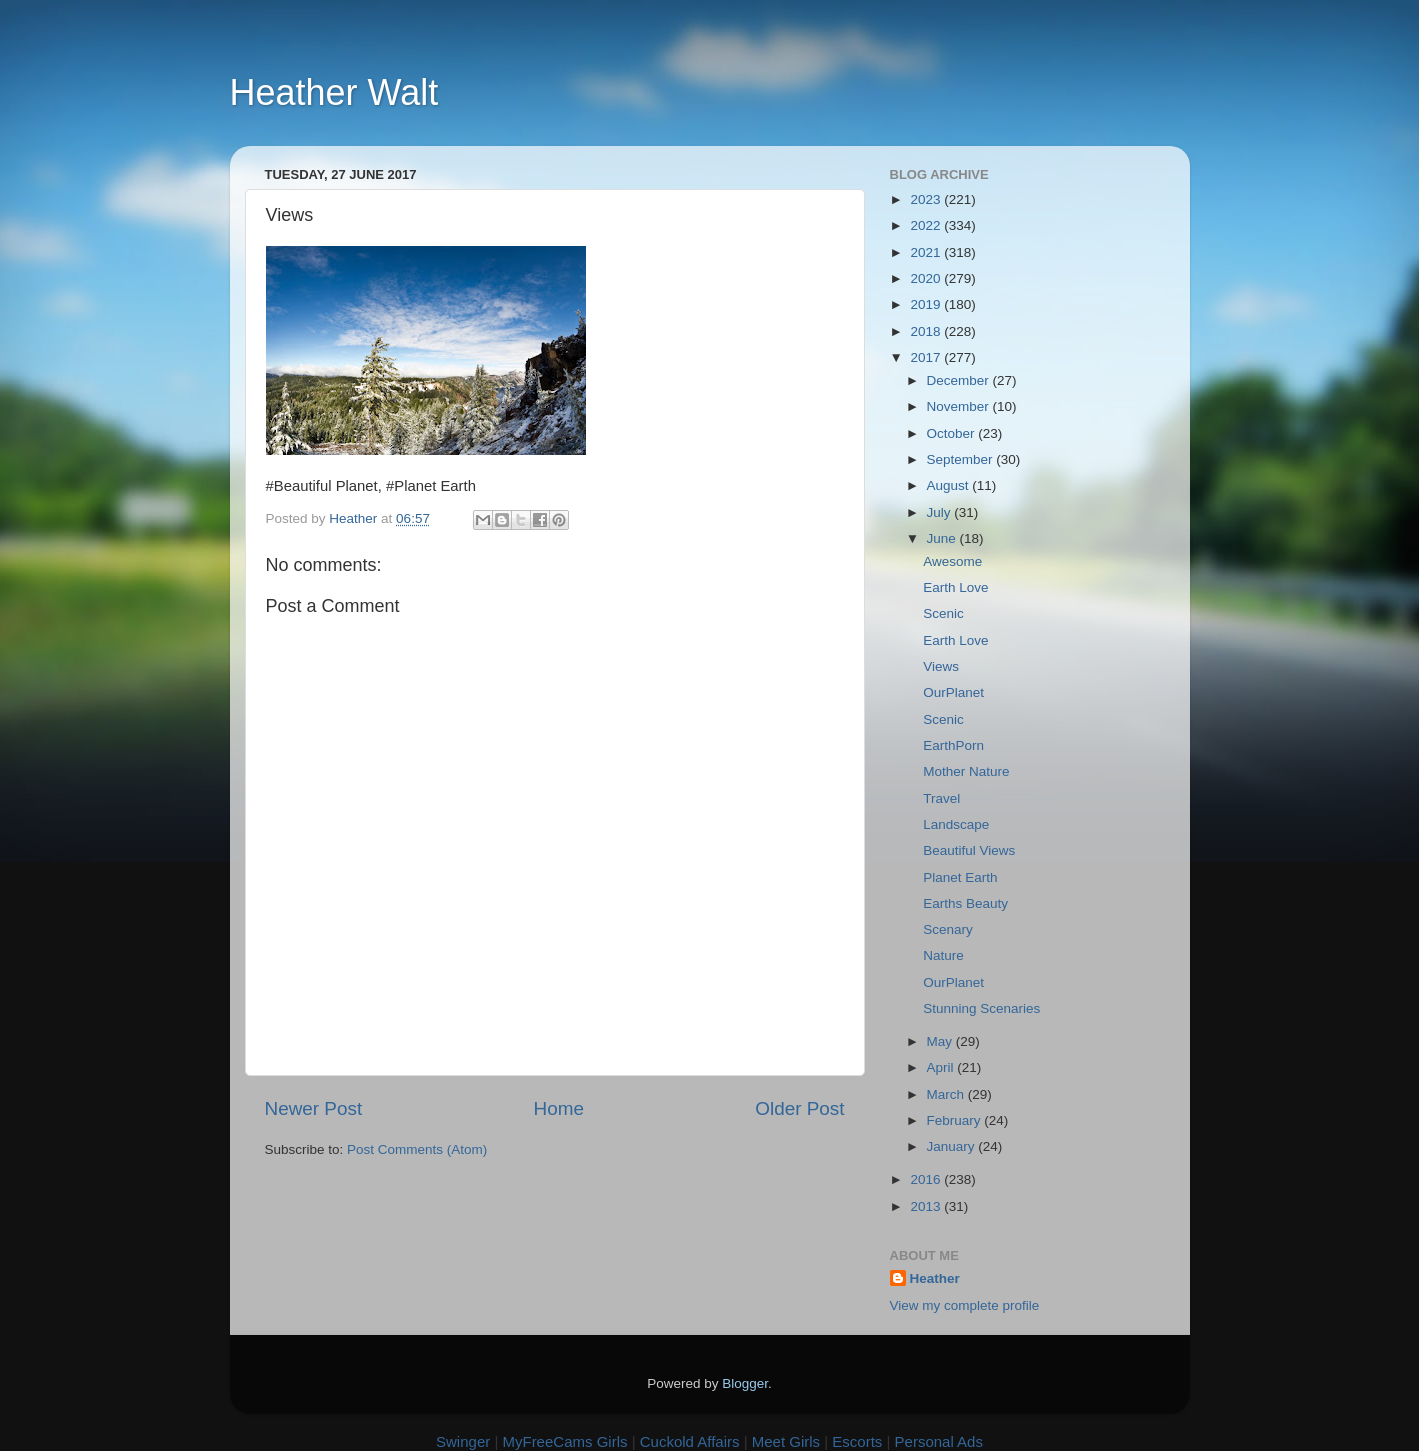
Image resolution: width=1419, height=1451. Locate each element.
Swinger (463, 1441)
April (942, 1067)
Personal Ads (939, 1441)
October (953, 433)
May (941, 1041)
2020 (927, 278)
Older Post (799, 1108)
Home (559, 1108)
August (950, 485)
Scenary (948, 929)
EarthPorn (953, 745)
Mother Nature (966, 771)
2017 (927, 357)
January (953, 1146)
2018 (927, 331)
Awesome (952, 561)
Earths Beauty (965, 903)
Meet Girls (786, 1441)
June (943, 538)
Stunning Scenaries (981, 1008)
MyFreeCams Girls (564, 1441)
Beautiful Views (969, 850)
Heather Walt (334, 92)
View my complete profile (965, 1305)
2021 (927, 252)
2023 (927, 199)
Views (941, 666)
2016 (927, 1179)
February (956, 1120)
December (960, 380)
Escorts (857, 1441)
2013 (927, 1206)
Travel (941, 798)
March (947, 1094)
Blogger (745, 1383)
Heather (935, 1278)
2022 (927, 225)
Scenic (943, 613)
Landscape (956, 824)
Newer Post (314, 1108)
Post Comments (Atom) (417, 1149)
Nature (943, 955)
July (941, 512)
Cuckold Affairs (690, 1441)
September (962, 459)
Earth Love (955, 587)
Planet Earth (960, 877)
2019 (927, 304)
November (960, 406)
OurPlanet (953, 692)
